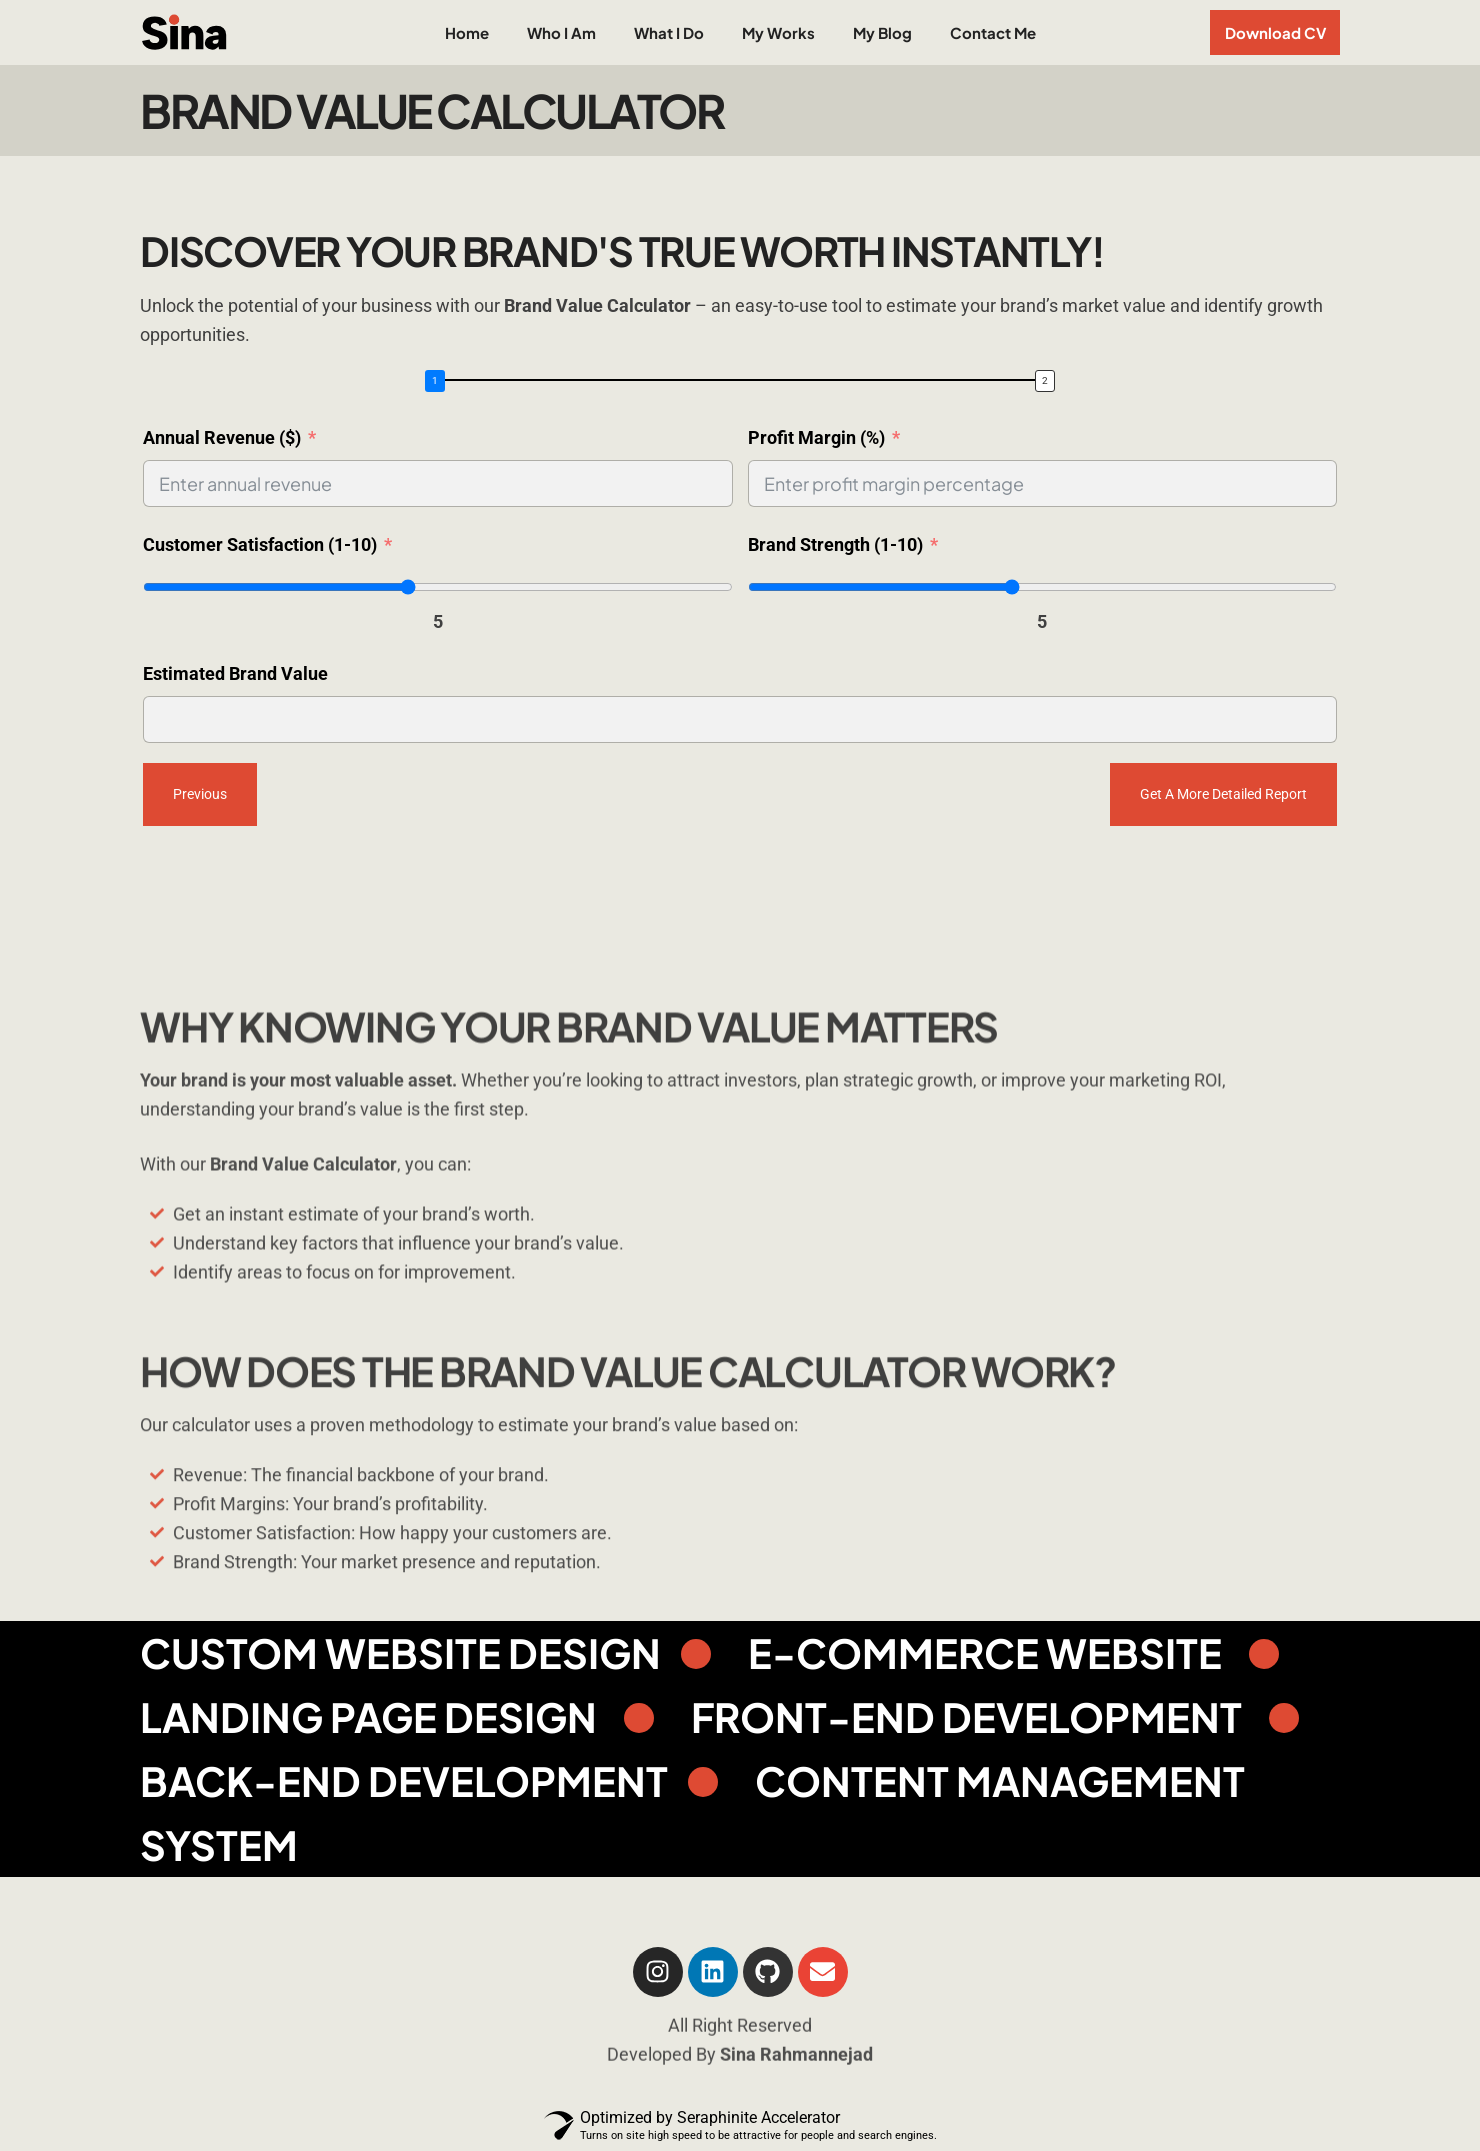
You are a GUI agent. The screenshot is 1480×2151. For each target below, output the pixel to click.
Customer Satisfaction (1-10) (260, 544)
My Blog (882, 32)
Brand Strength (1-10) (835, 544)
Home (467, 32)
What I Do (669, 32)
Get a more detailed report (1223, 794)
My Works (778, 32)
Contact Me (993, 32)
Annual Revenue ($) (222, 437)
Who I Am (561, 32)
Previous (200, 794)
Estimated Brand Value (235, 673)
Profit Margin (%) (816, 437)
